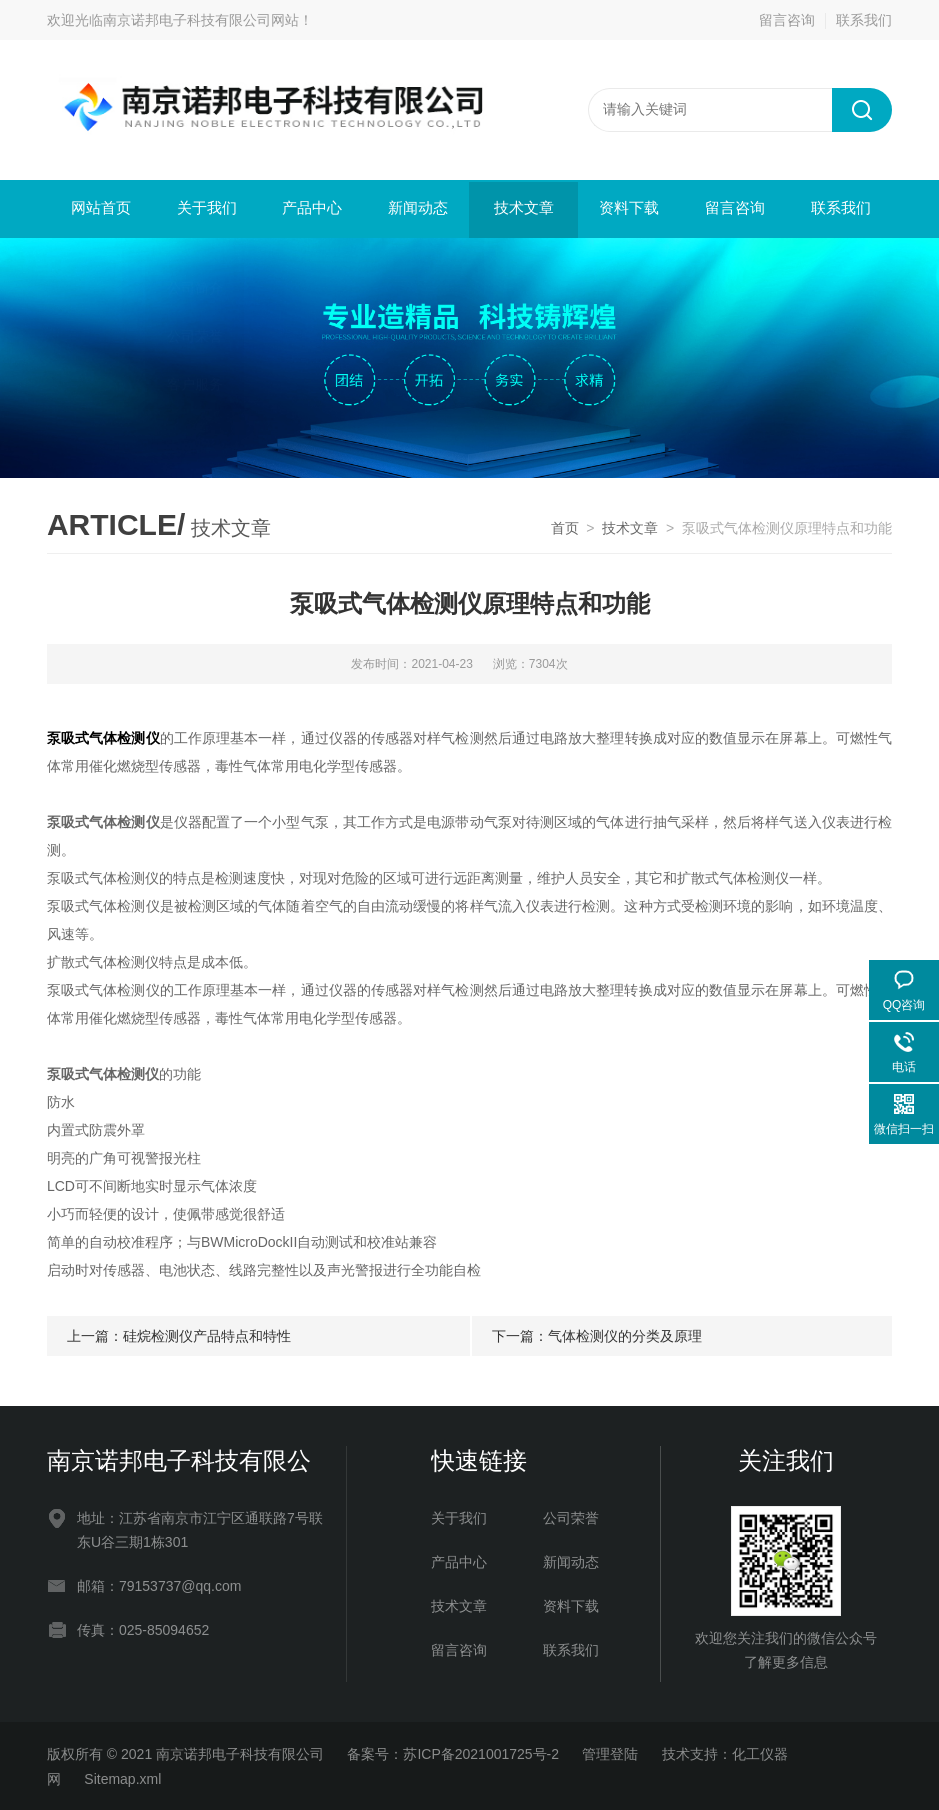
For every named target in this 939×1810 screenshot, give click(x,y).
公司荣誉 (571, 1516)
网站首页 (100, 208)
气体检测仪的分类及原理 (625, 1334)
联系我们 (864, 20)
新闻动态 (417, 208)
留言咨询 (787, 20)
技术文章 (522, 208)
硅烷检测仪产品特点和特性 (207, 1334)
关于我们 (205, 208)
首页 (565, 526)
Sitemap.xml (122, 1777)
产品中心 (311, 208)
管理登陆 (610, 1752)
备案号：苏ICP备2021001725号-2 (453, 1752)
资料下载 (628, 208)
